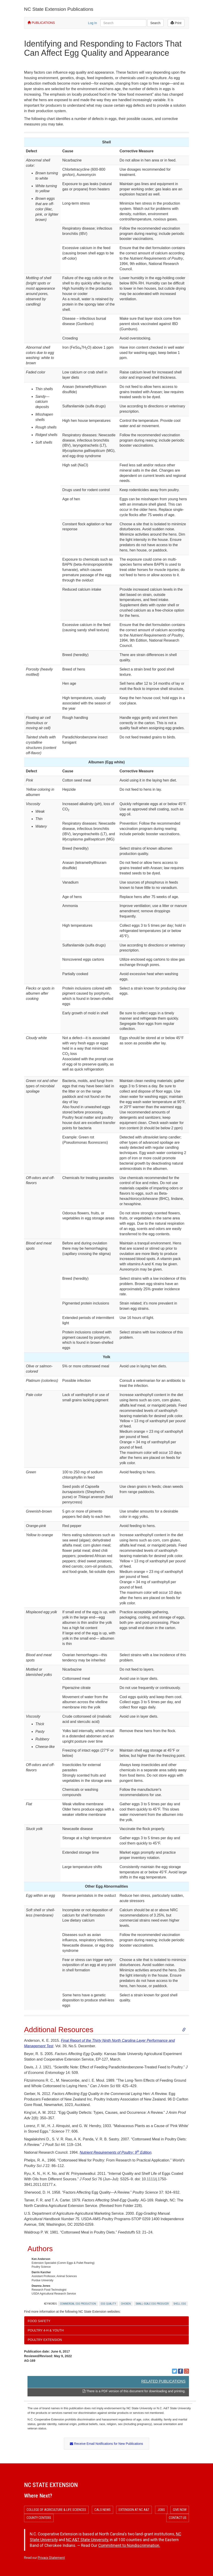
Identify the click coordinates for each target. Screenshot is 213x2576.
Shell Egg (179, 2303)
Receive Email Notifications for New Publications (106, 2443)
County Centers (39, 2518)
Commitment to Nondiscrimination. (129, 2545)
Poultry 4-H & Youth (46, 2330)
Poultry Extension (45, 2340)
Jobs (161, 2510)
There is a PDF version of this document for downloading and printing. (134, 2391)
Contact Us (177, 2518)
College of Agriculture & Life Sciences (56, 2510)
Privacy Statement (51, 2557)
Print (176, 23)
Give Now (179, 2510)
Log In (92, 23)
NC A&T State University (87, 2539)
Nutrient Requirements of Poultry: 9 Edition (115, 2152)
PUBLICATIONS (41, 23)
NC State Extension (51, 2484)
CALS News (102, 2510)
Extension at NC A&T (134, 2510)
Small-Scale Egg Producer (152, 2303)
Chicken (126, 2303)
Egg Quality (108, 2303)
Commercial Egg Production (78, 2303)
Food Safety (39, 2321)
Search (155, 23)
